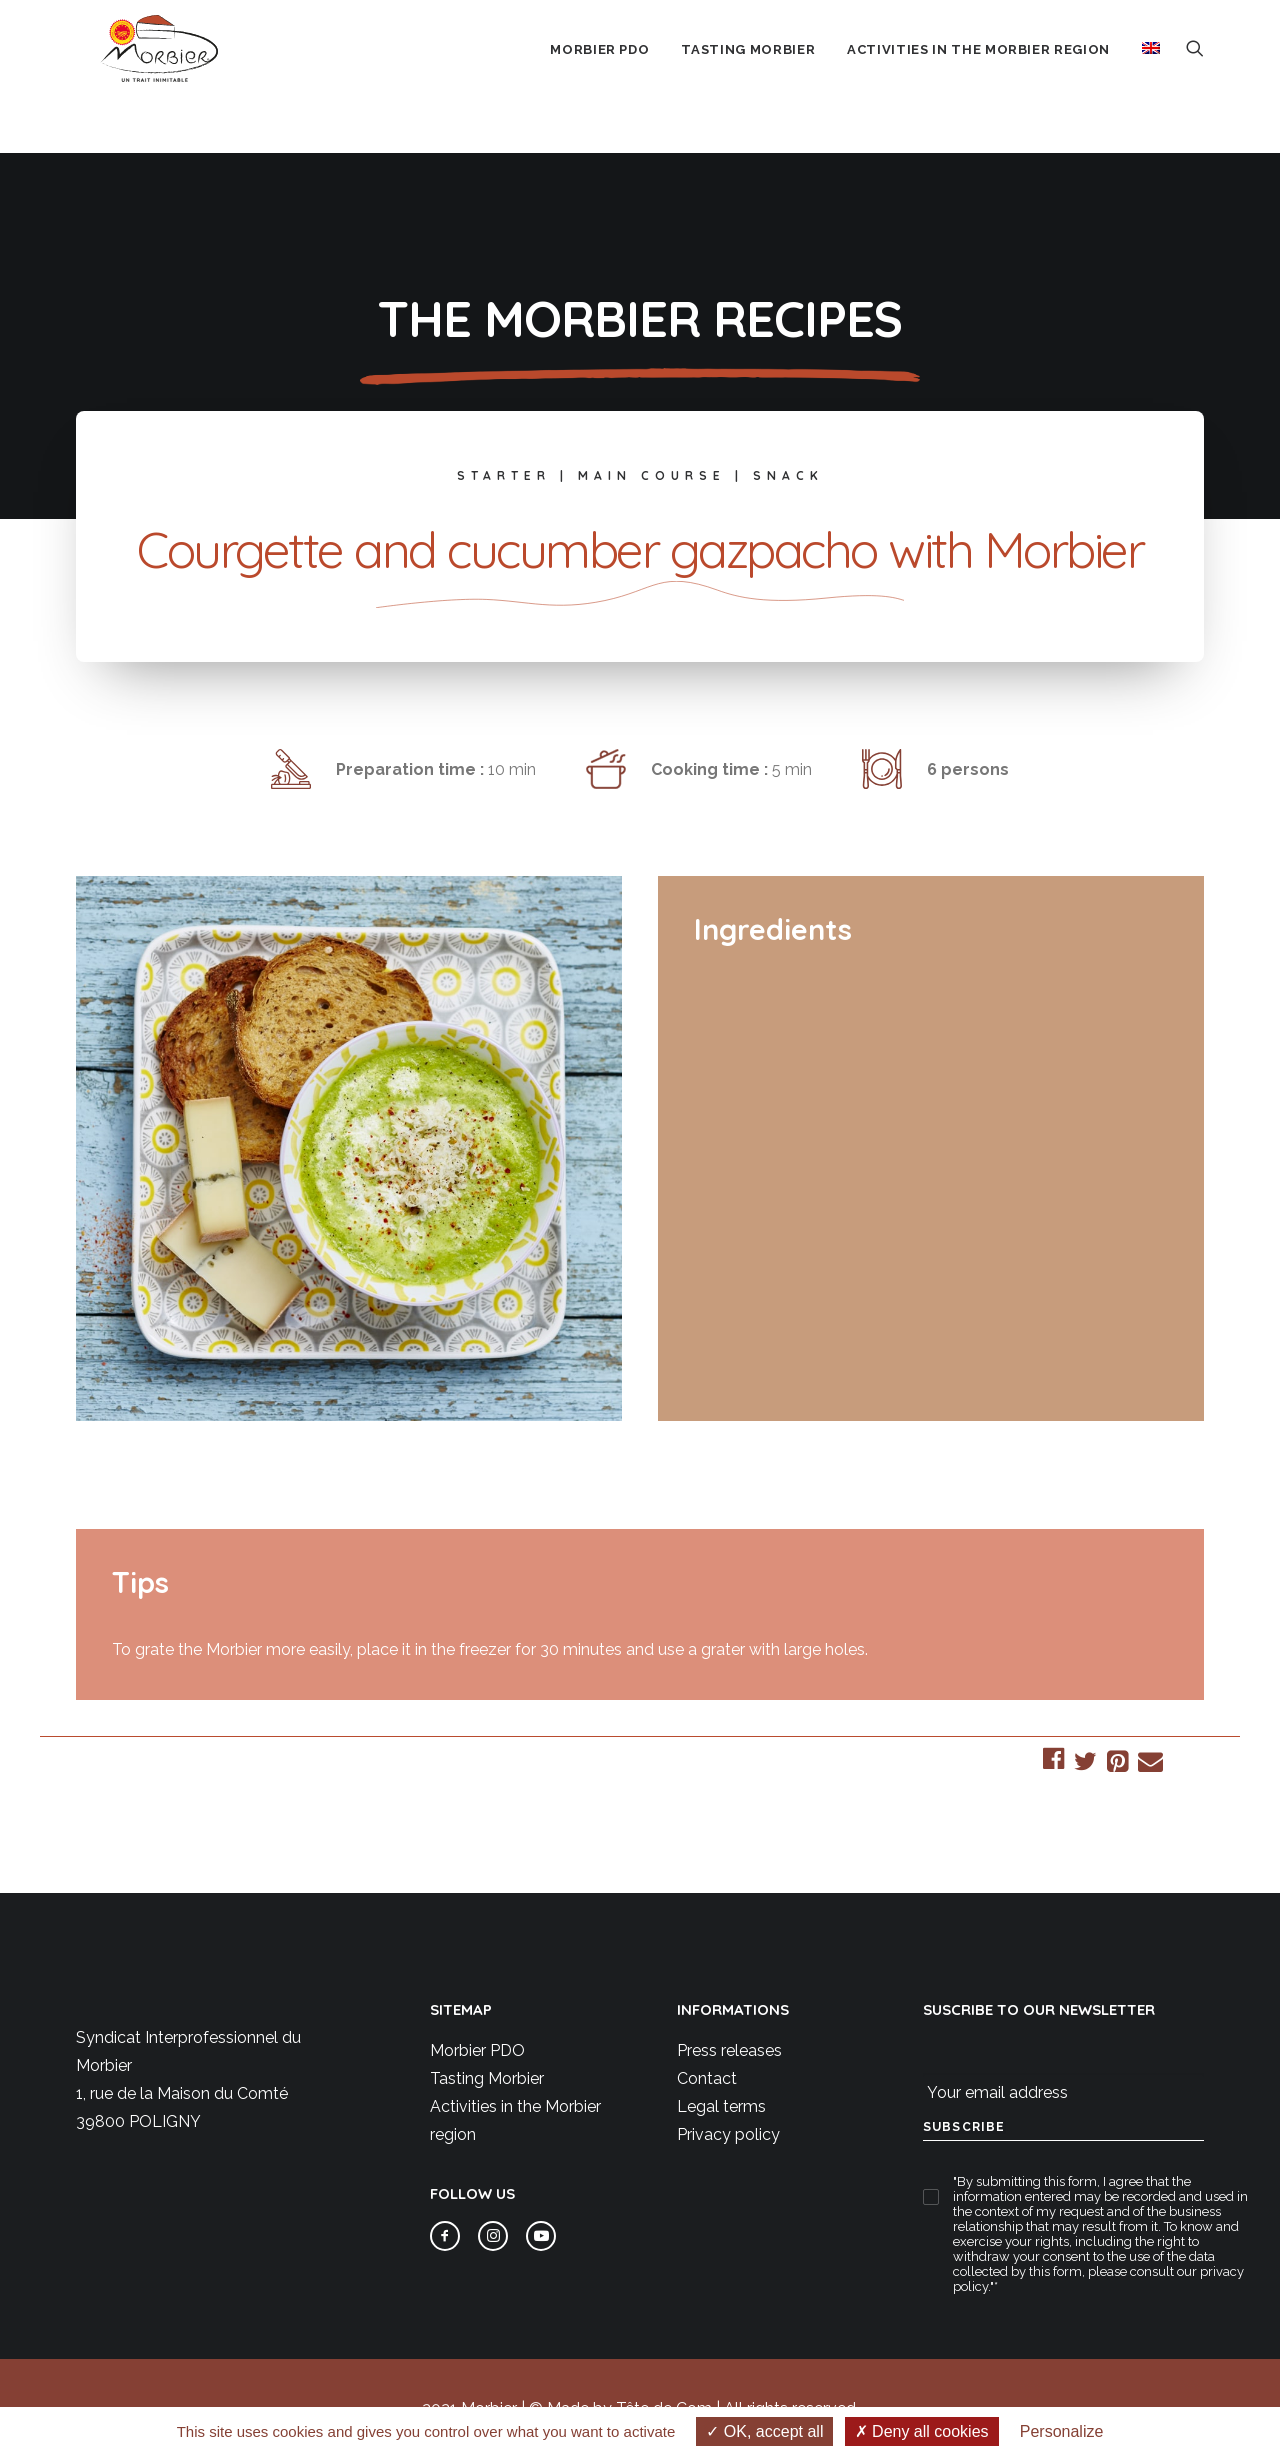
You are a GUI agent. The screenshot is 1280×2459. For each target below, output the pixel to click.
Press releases (729, 2050)
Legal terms (721, 2106)
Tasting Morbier (487, 2078)
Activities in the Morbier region (978, 78)
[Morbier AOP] (164, 77)
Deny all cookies (922, 2431)
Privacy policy (728, 2134)
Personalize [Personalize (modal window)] (1062, 2431)
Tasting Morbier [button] (748, 78)
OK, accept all (764, 2431)
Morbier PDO (477, 2050)
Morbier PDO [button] (599, 78)
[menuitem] (599, 79)
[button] (1195, 77)
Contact (707, 2078)
